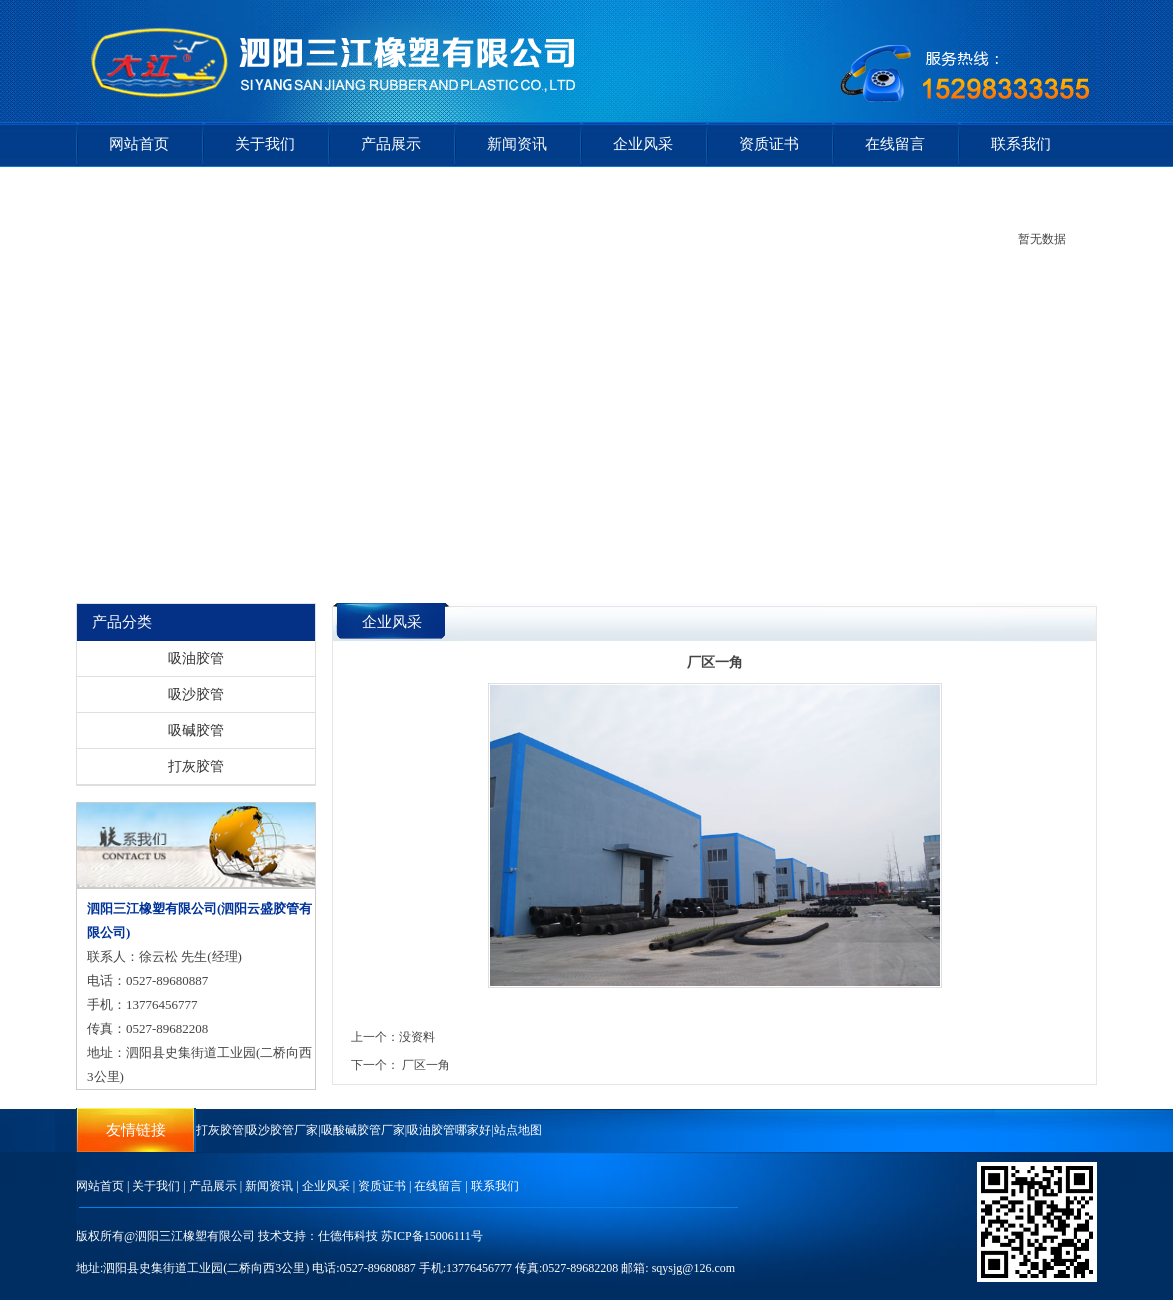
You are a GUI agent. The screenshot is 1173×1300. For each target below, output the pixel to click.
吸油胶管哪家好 (449, 1130)
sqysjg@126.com (693, 1268)
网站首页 (139, 144)
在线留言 (895, 144)
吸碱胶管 (196, 730)
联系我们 (1021, 144)
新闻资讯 (517, 144)
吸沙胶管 (196, 694)
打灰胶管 (196, 766)
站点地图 (518, 1130)
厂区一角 (426, 1065)
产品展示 (391, 144)
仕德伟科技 (348, 1236)
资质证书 (769, 144)
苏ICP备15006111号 (432, 1236)
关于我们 (265, 144)
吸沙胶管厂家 (282, 1130)
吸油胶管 (196, 658)
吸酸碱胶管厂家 (363, 1130)
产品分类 (122, 622)
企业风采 (643, 144)
